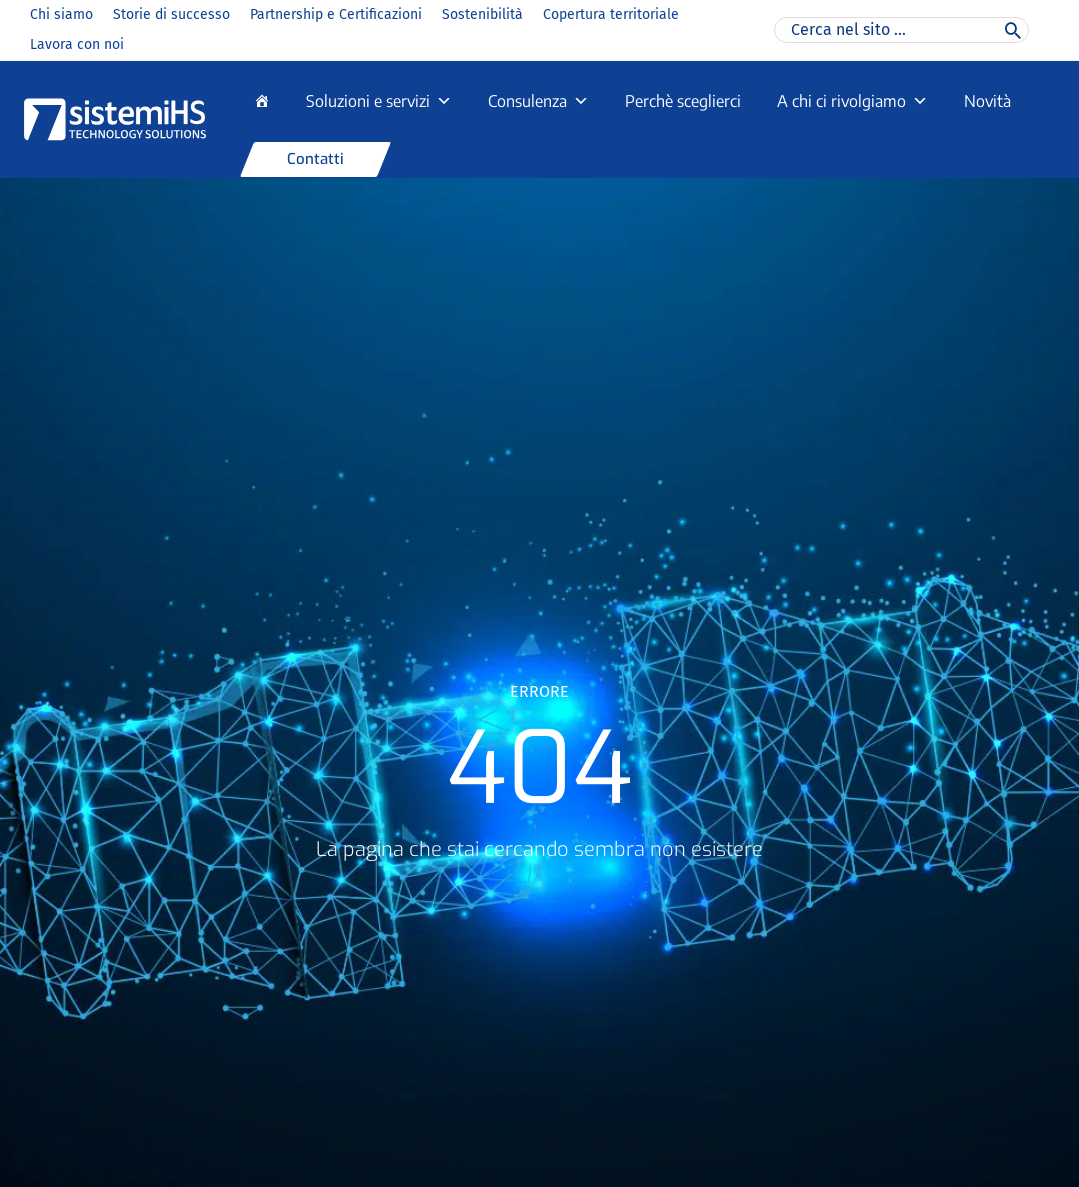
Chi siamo (61, 14)
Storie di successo (171, 14)
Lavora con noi (77, 44)
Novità (987, 101)
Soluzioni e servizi (379, 101)
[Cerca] (1013, 30)
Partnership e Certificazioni (336, 14)
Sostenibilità (482, 14)
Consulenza (538, 101)
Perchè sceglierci (683, 101)
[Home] (262, 101)
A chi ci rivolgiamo (852, 101)
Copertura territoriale (611, 14)
